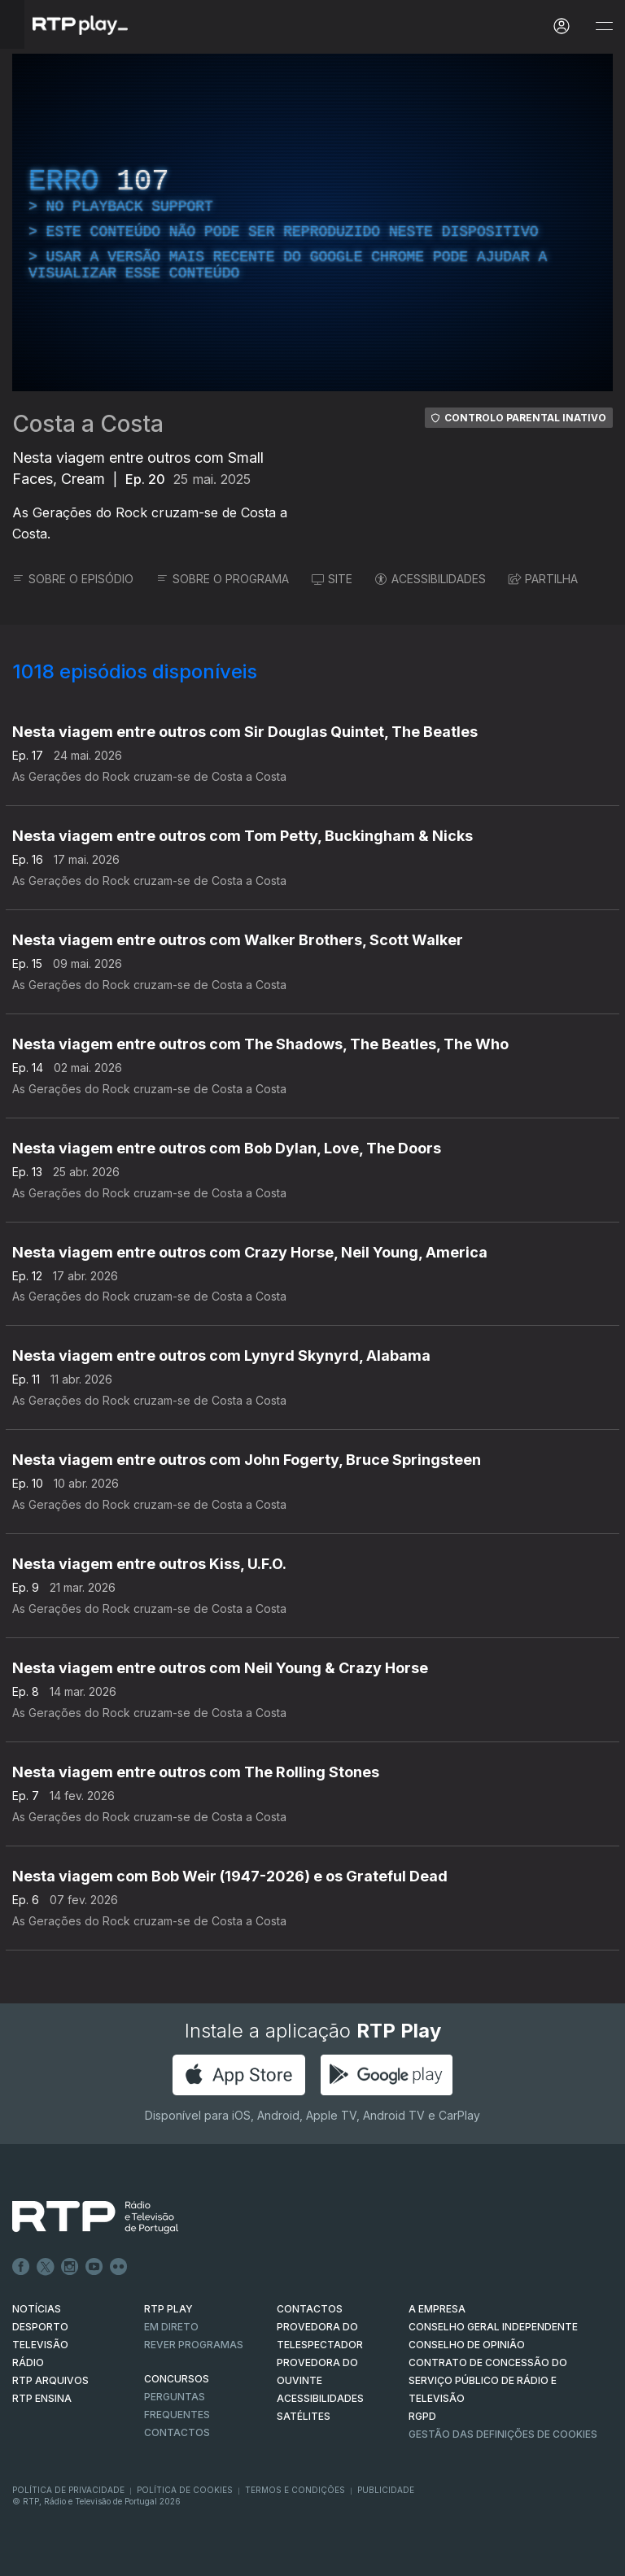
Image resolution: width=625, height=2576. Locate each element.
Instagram (70, 2267)
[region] (312, 222)
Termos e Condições (295, 2490)
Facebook (21, 2267)
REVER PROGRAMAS (193, 2344)
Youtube (94, 2267)
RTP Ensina (42, 2398)
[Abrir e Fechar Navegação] (604, 26)
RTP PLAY (168, 2309)
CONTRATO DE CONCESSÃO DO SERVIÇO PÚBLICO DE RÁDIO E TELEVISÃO (488, 2380)
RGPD (422, 2416)
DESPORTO (40, 2327)
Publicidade (385, 2490)
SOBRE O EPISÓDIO (72, 579)
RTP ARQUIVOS (50, 2380)
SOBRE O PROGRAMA (222, 579)
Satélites (303, 2416)
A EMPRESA (437, 2309)
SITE (332, 579)
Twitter (46, 2267)
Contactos (177, 2432)
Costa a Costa (88, 424)
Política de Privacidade (68, 2490)
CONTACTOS (310, 2309)
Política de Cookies (185, 2490)
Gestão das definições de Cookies (503, 2434)
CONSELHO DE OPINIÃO (467, 2344)
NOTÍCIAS (36, 2309)
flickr (119, 2267)
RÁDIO (28, 2362)
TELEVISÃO (40, 2344)
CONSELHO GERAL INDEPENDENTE (493, 2327)
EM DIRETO (171, 2327)
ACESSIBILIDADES (430, 579)
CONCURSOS (176, 2379)
